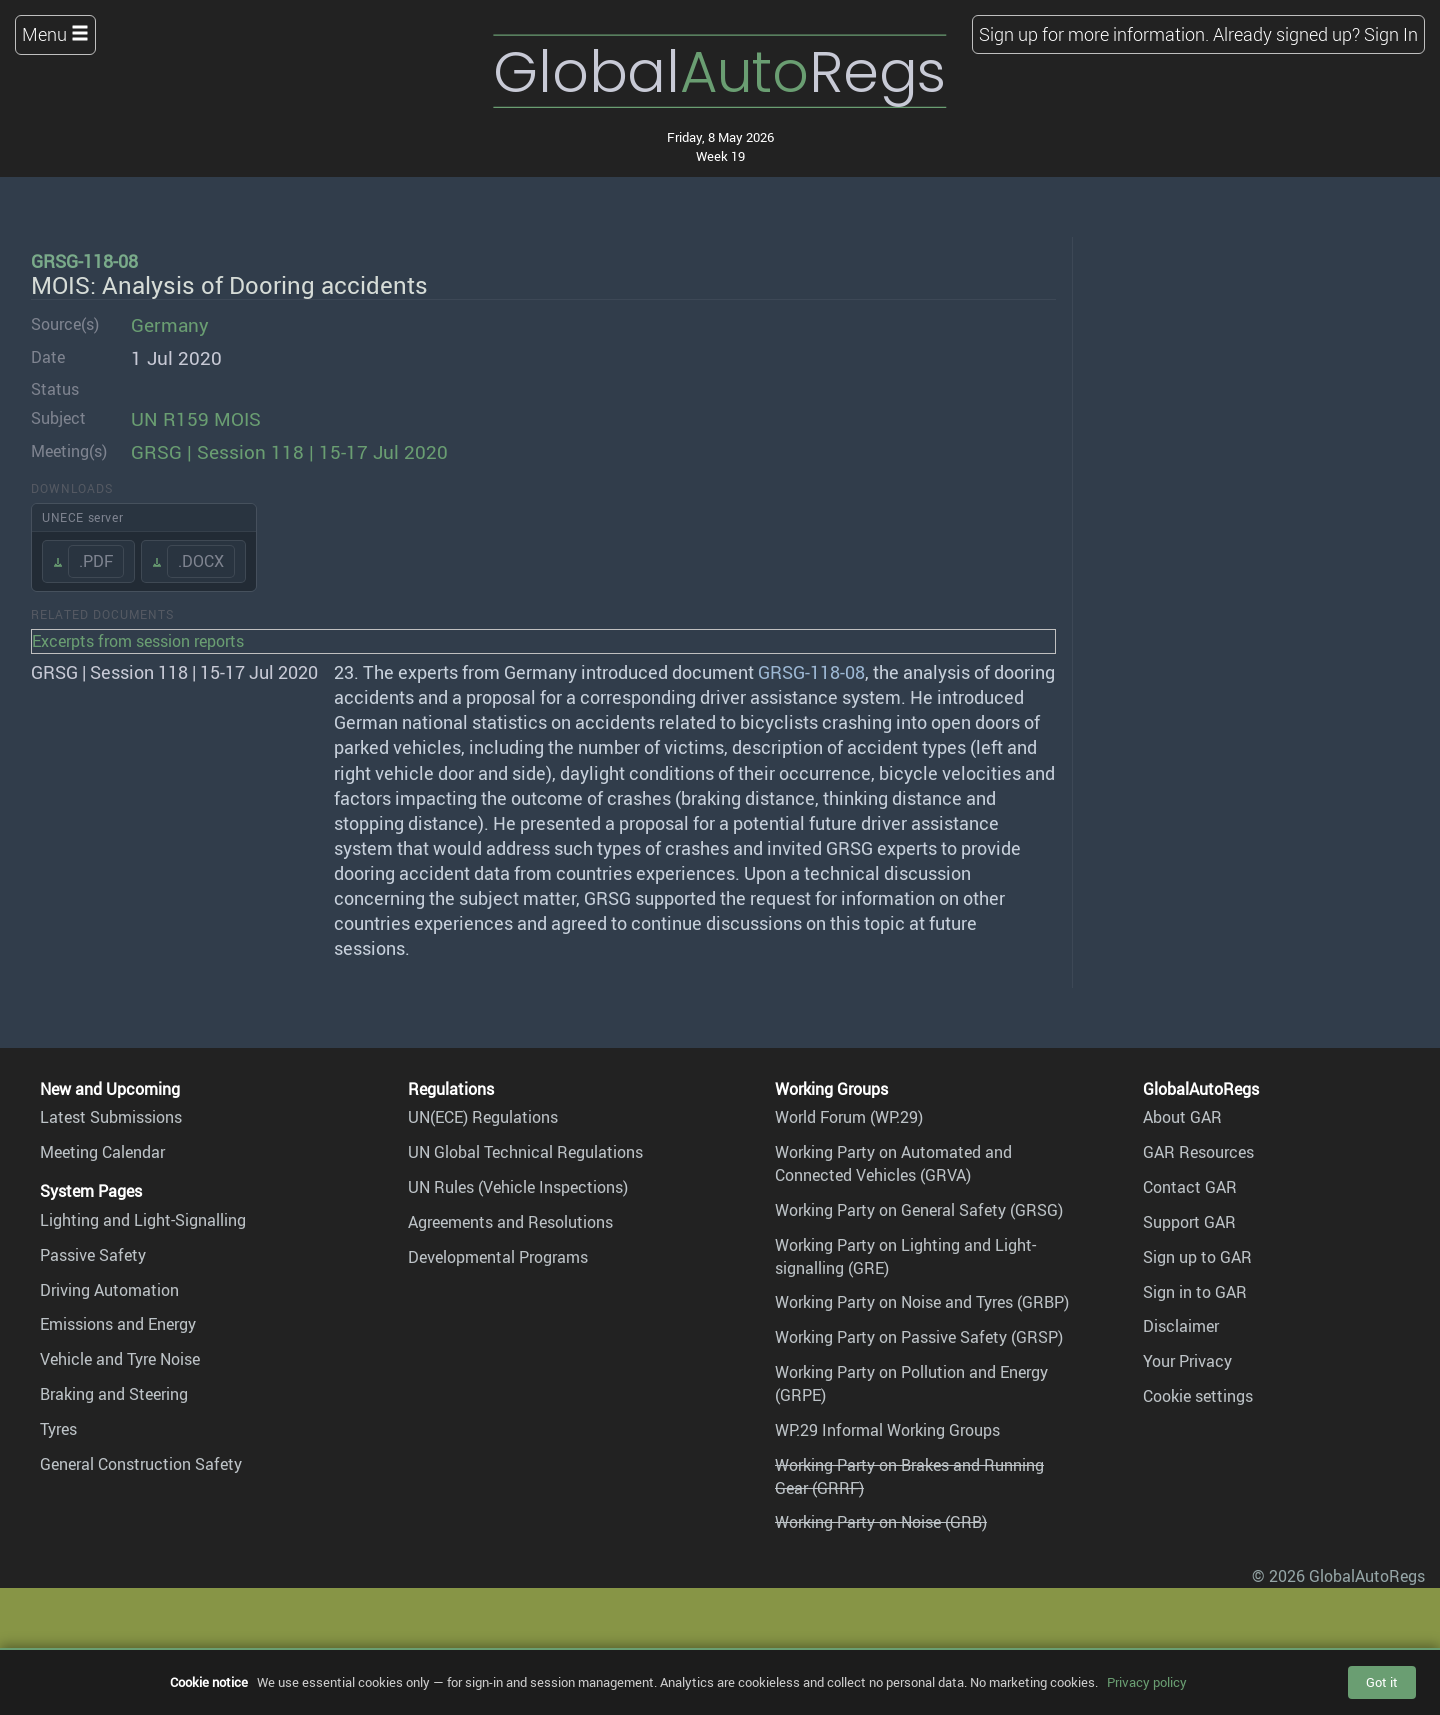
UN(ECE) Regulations (483, 1117)
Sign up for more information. (1094, 34)
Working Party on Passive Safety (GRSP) (919, 1337)
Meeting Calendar (102, 1152)
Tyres (58, 1429)
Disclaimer (1181, 1326)
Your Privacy (1187, 1361)
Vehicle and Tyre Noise (120, 1359)
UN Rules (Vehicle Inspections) (518, 1187)
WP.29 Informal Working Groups (887, 1430)
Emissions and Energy (118, 1324)
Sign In (1391, 34)
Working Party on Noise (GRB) (881, 1522)
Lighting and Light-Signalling (143, 1220)
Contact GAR (1190, 1187)
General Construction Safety (141, 1464)
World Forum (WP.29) (849, 1117)
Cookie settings (1198, 1396)
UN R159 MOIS (196, 419)
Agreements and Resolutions (510, 1222)
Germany (170, 325)
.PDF (96, 561)
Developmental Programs (498, 1257)
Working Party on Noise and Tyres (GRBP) (922, 1302)
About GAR (1182, 1117)
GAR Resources (1198, 1152)
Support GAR (1189, 1222)
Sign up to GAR (1197, 1257)
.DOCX (201, 561)
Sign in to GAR (1195, 1292)
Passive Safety (93, 1255)
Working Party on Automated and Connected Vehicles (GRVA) (893, 1163)
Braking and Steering (114, 1394)
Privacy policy (1147, 1682)
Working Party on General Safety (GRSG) (919, 1210)
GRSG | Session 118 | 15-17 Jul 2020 (289, 452)
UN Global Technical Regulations (525, 1152)
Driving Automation (109, 1290)
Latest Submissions (111, 1117)
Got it (1382, 1682)
